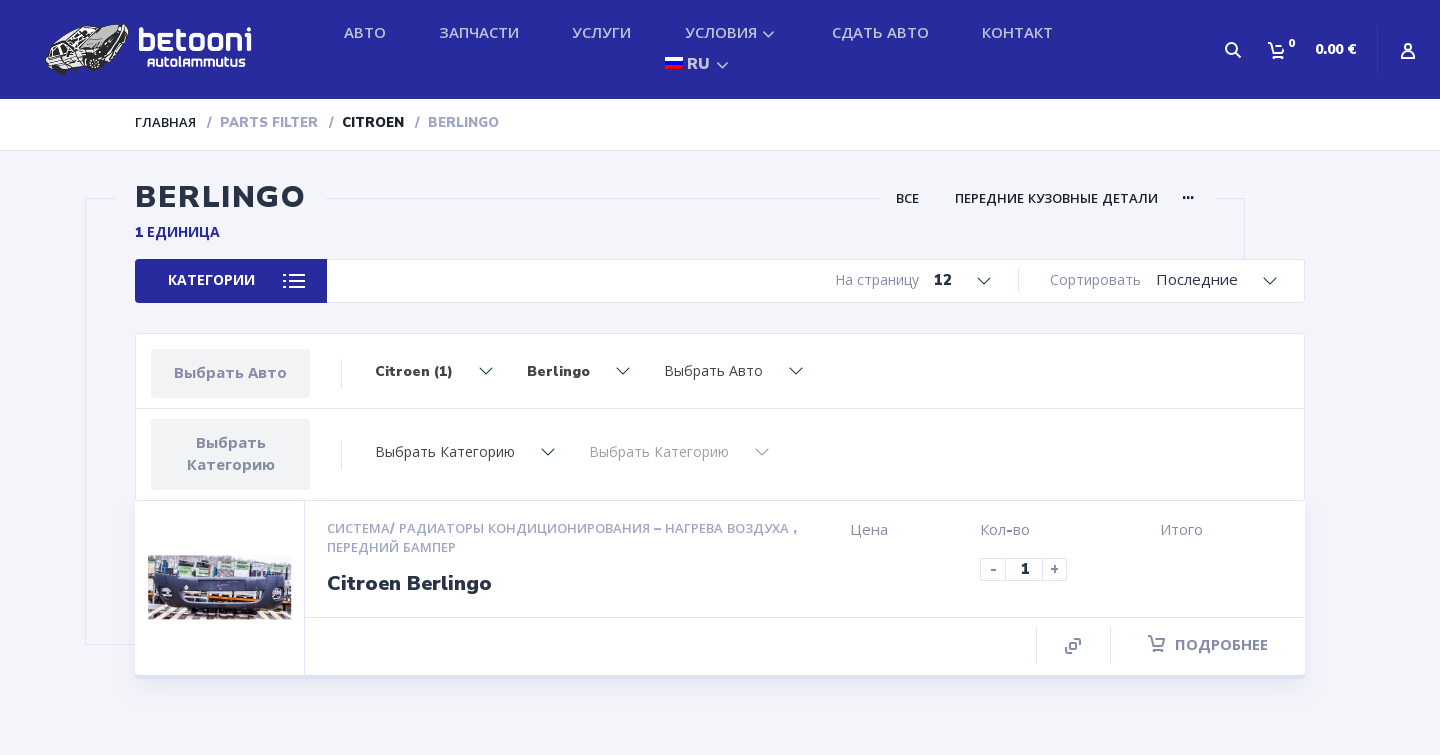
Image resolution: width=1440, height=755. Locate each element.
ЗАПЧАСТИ (479, 33)
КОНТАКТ (1017, 33)
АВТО (365, 33)
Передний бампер (391, 548)
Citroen (373, 123)
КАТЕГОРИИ (211, 280)
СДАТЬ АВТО (880, 33)
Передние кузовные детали (1056, 199)
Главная (165, 123)
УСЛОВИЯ (721, 33)
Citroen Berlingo (409, 583)
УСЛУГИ (601, 33)
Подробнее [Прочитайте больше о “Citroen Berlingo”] (1208, 645)
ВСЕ (907, 199)
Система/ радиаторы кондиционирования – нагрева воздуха (560, 529)
